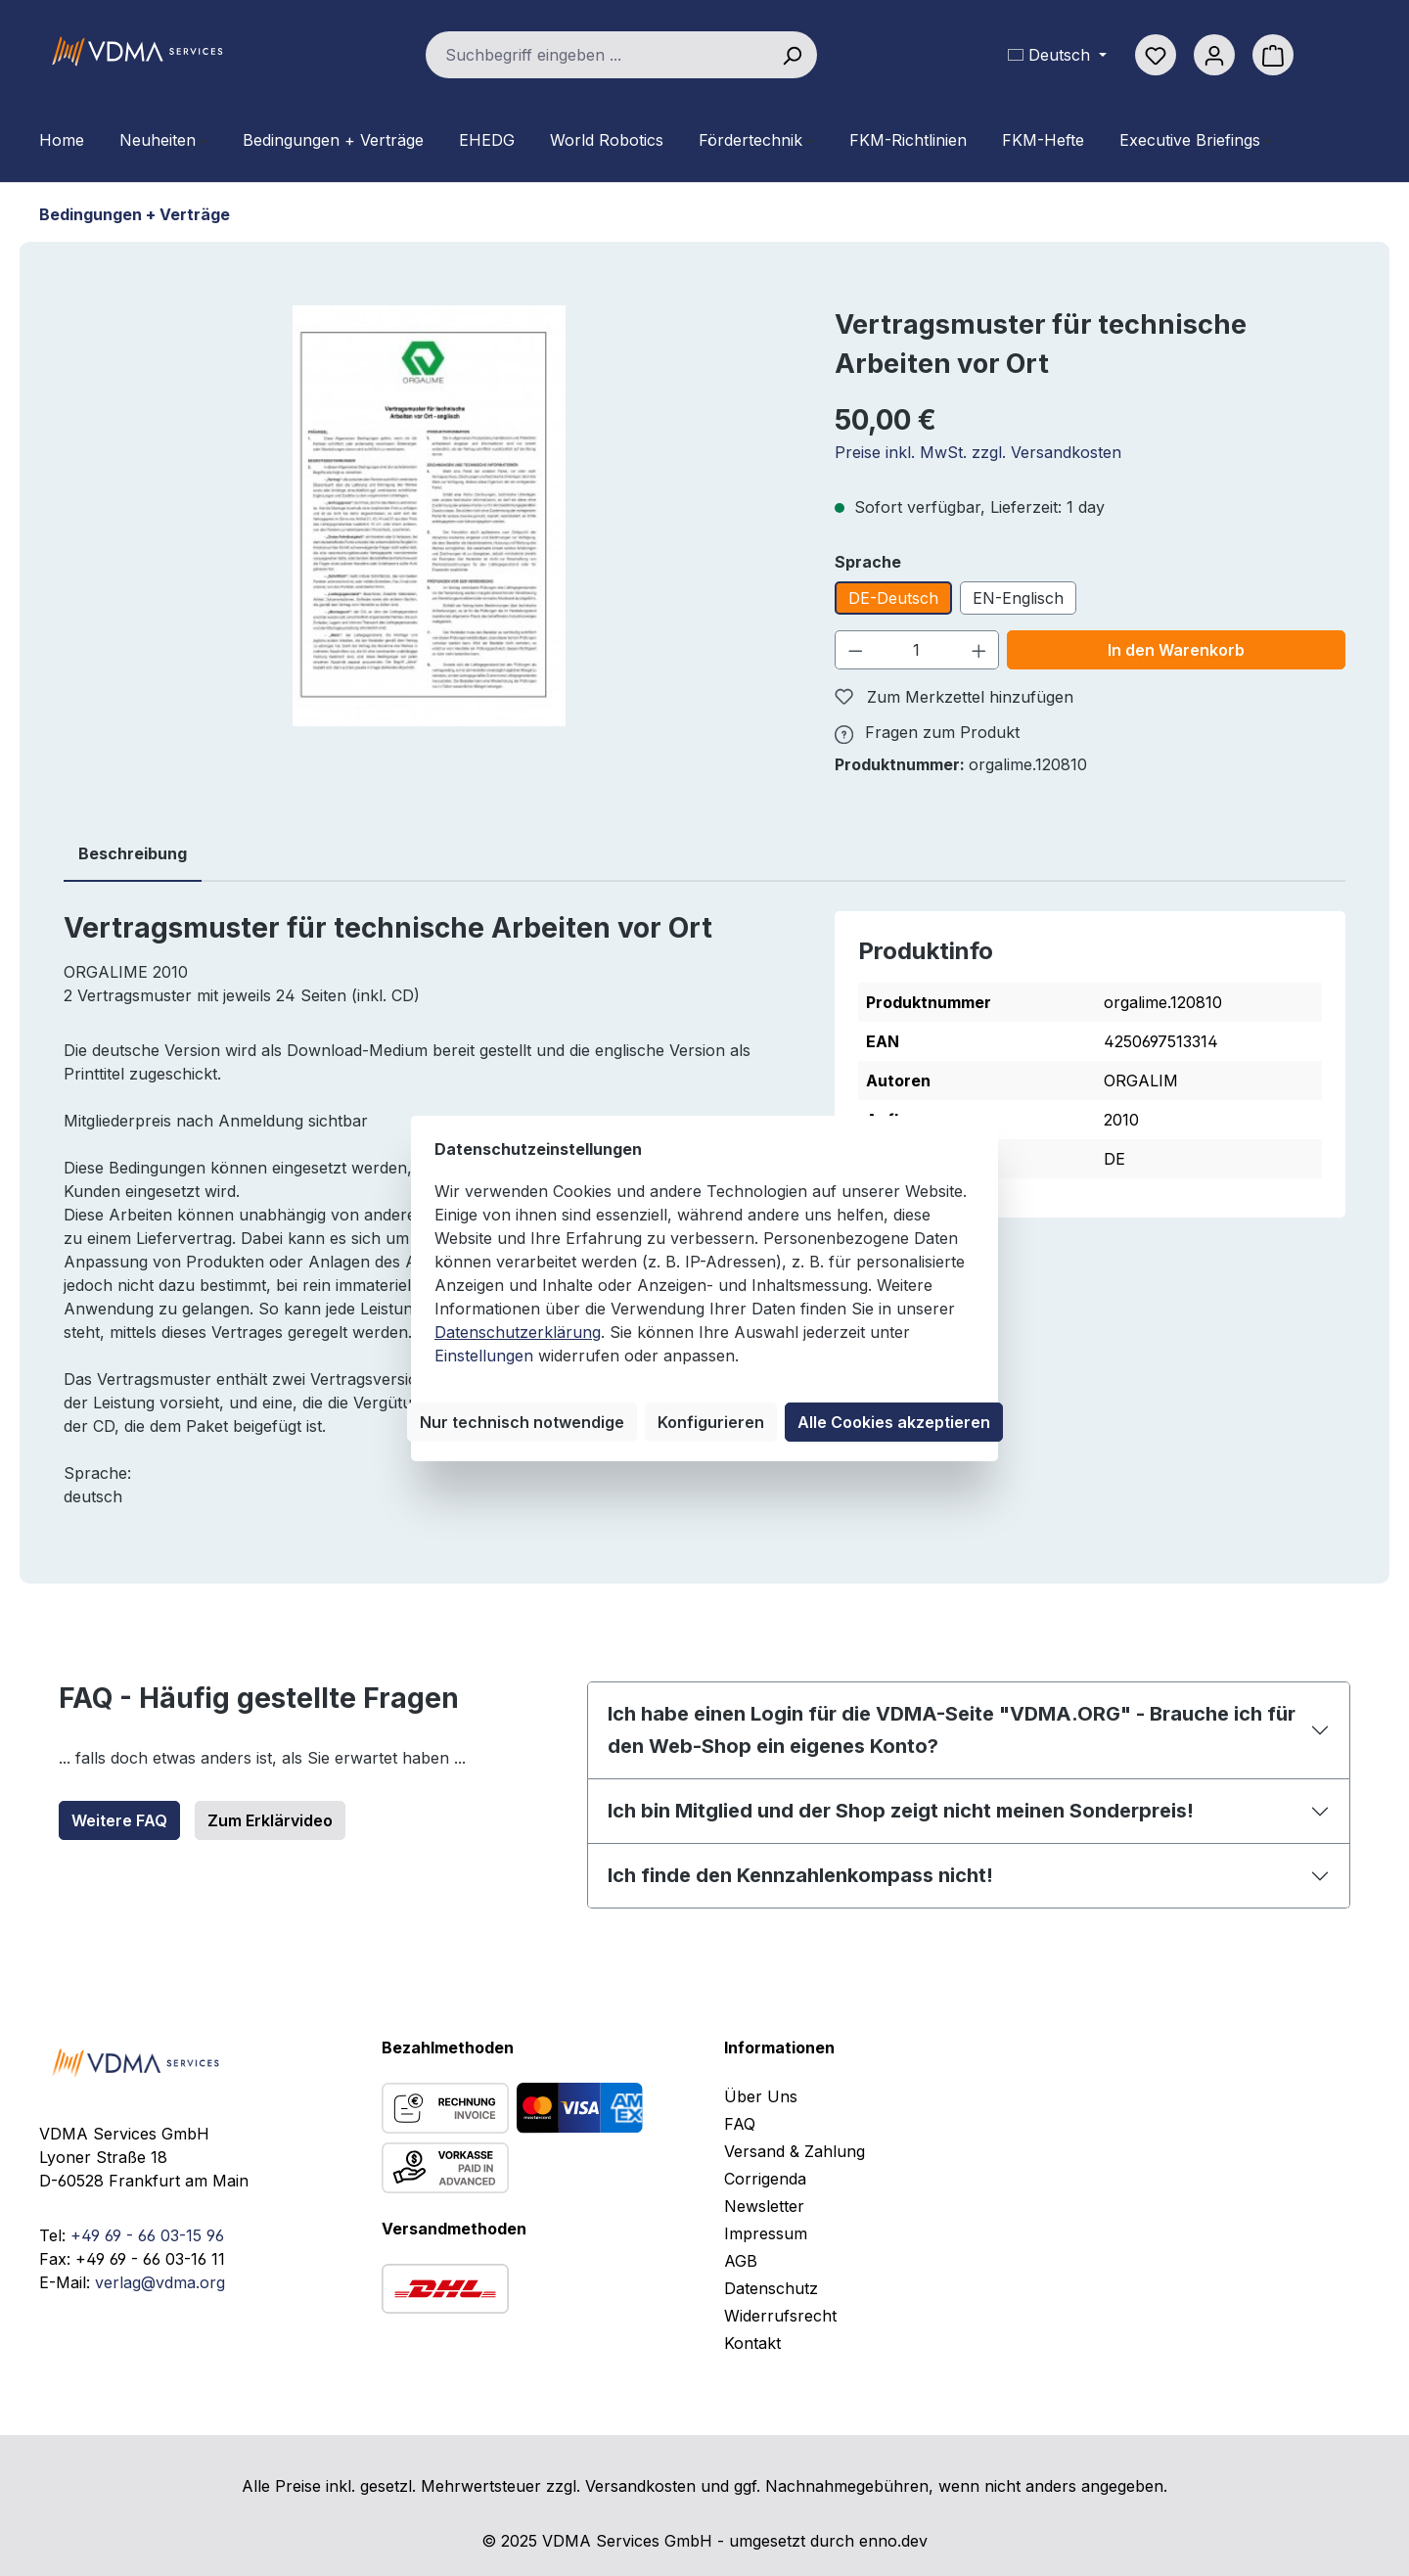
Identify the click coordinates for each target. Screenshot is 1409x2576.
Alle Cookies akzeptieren (893, 1422)
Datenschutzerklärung (517, 1332)
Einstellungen (483, 1355)
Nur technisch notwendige (522, 1422)
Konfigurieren (711, 1422)
